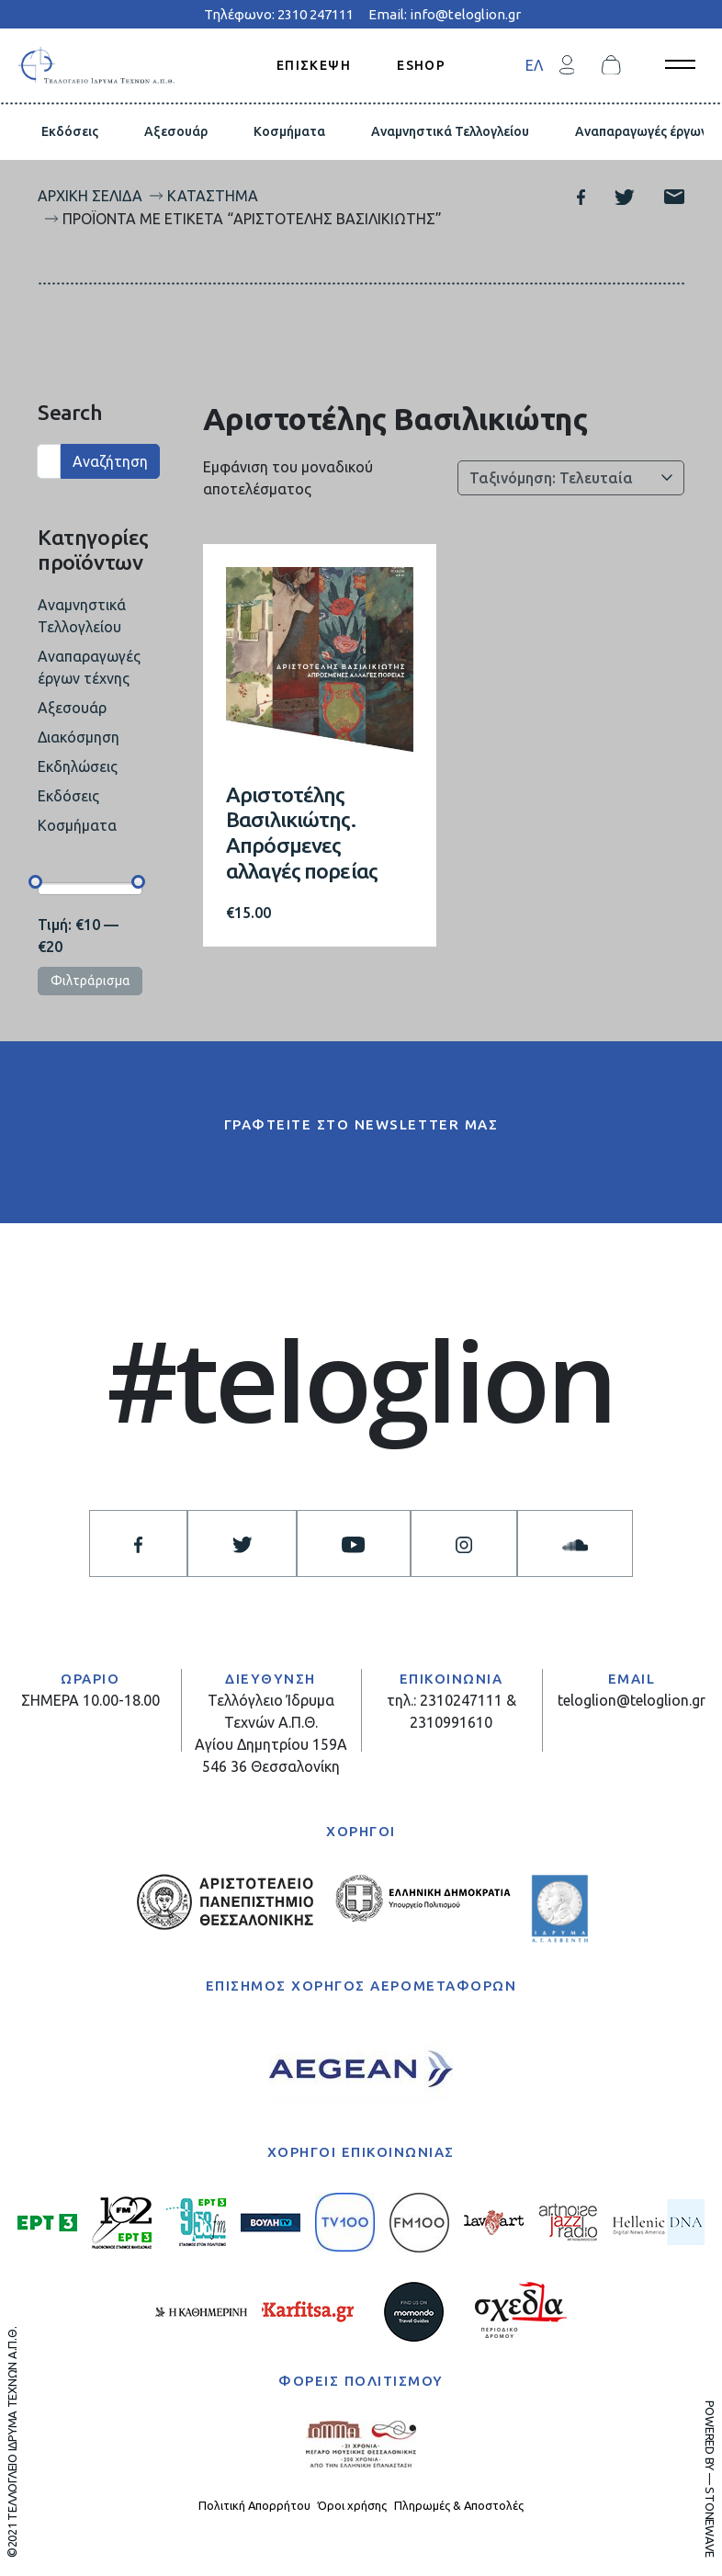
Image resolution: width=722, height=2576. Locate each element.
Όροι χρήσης (352, 2505)
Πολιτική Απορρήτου (254, 2505)
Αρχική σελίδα (90, 195)
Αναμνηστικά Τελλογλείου (450, 131)
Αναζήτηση (110, 461)
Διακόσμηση (78, 737)
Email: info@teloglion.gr (444, 14)
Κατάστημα (212, 195)
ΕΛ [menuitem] (534, 65)
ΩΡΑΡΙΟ (90, 1678)
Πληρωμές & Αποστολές (459, 2505)
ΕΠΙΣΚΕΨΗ (313, 64)
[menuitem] (534, 64)
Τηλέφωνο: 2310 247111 (279, 14)
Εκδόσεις (69, 131)
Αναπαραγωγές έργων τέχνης (89, 667)
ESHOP (421, 64)
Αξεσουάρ (176, 131)
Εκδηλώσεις (78, 766)
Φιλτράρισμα (90, 980)
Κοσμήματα (289, 131)
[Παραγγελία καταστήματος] (570, 477)
